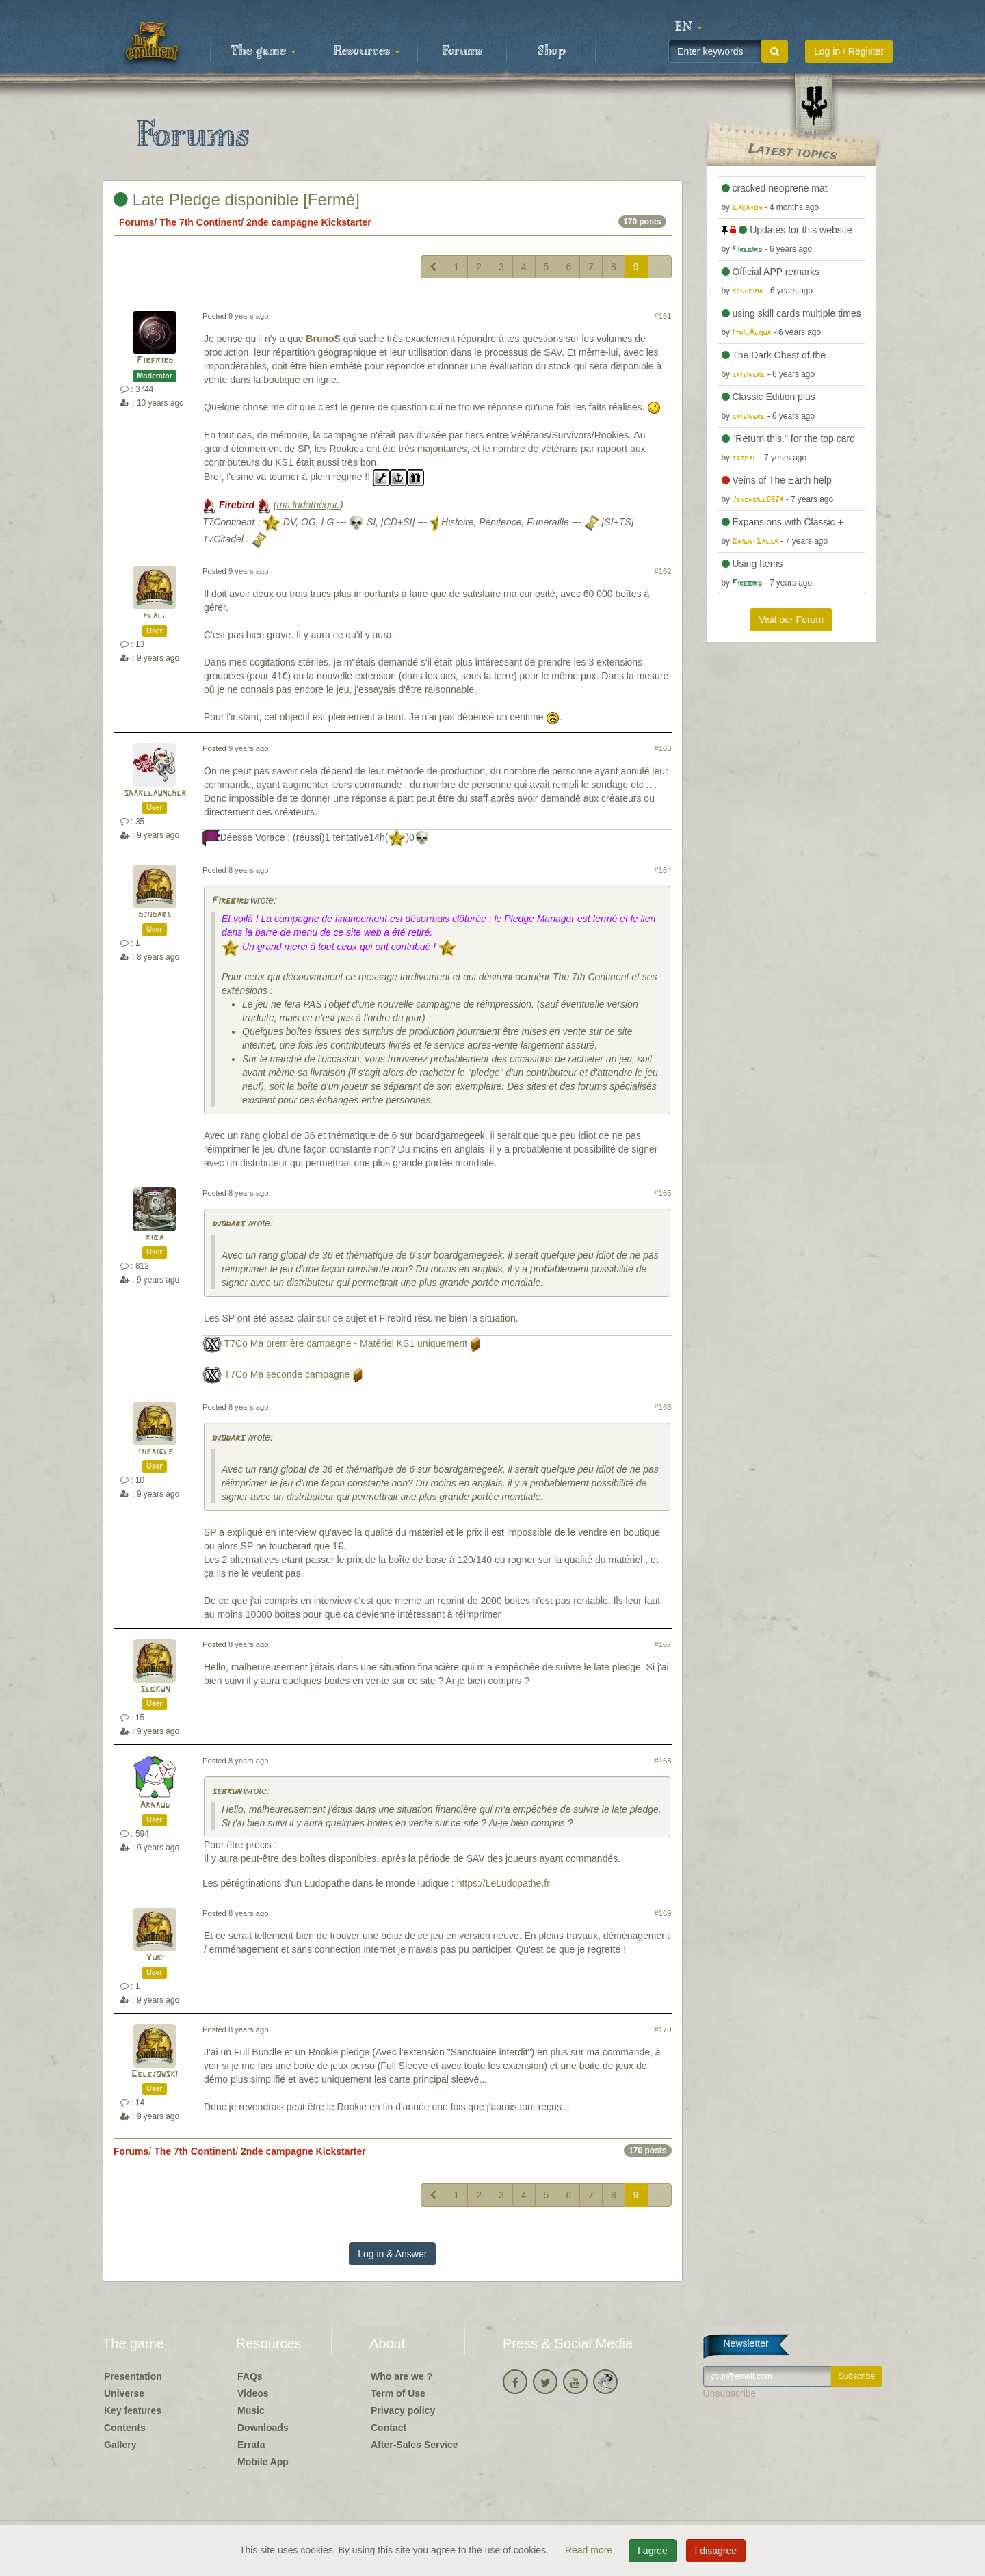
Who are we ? (401, 2376)
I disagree (716, 2550)
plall (155, 616)
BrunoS (323, 338)
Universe (124, 2393)
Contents (125, 2427)
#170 (663, 2029)
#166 (663, 1407)
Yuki (155, 1958)
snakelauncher (155, 793)
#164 (663, 870)
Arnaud (155, 1805)
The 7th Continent (200, 222)
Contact (388, 2427)
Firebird (155, 361)
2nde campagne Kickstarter (308, 222)
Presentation (133, 2376)
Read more (590, 2550)
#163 (663, 748)
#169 (663, 1913)
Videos (253, 2393)
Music (251, 2410)
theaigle (155, 1452)
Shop (552, 51)
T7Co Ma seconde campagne (287, 1374)
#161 (663, 316)
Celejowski (154, 2074)
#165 (663, 1193)
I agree (653, 2550)
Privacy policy (403, 2410)
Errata (251, 2444)
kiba (154, 1238)
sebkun (155, 1689)
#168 (663, 1761)
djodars (154, 915)
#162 (663, 571)
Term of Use (398, 2393)
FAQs (250, 2376)
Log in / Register (849, 51)
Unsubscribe (730, 2393)
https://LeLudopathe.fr (503, 1883)
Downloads (263, 2427)
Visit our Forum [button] (791, 619)
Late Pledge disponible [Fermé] (237, 199)
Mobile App (263, 2461)
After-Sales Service (414, 2444)
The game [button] (263, 51)
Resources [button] (367, 51)
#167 (663, 1644)
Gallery (120, 2444)
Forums (462, 51)
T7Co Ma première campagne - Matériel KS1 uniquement (346, 1343)
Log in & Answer (392, 2253)
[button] (689, 27)
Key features (132, 2410)
